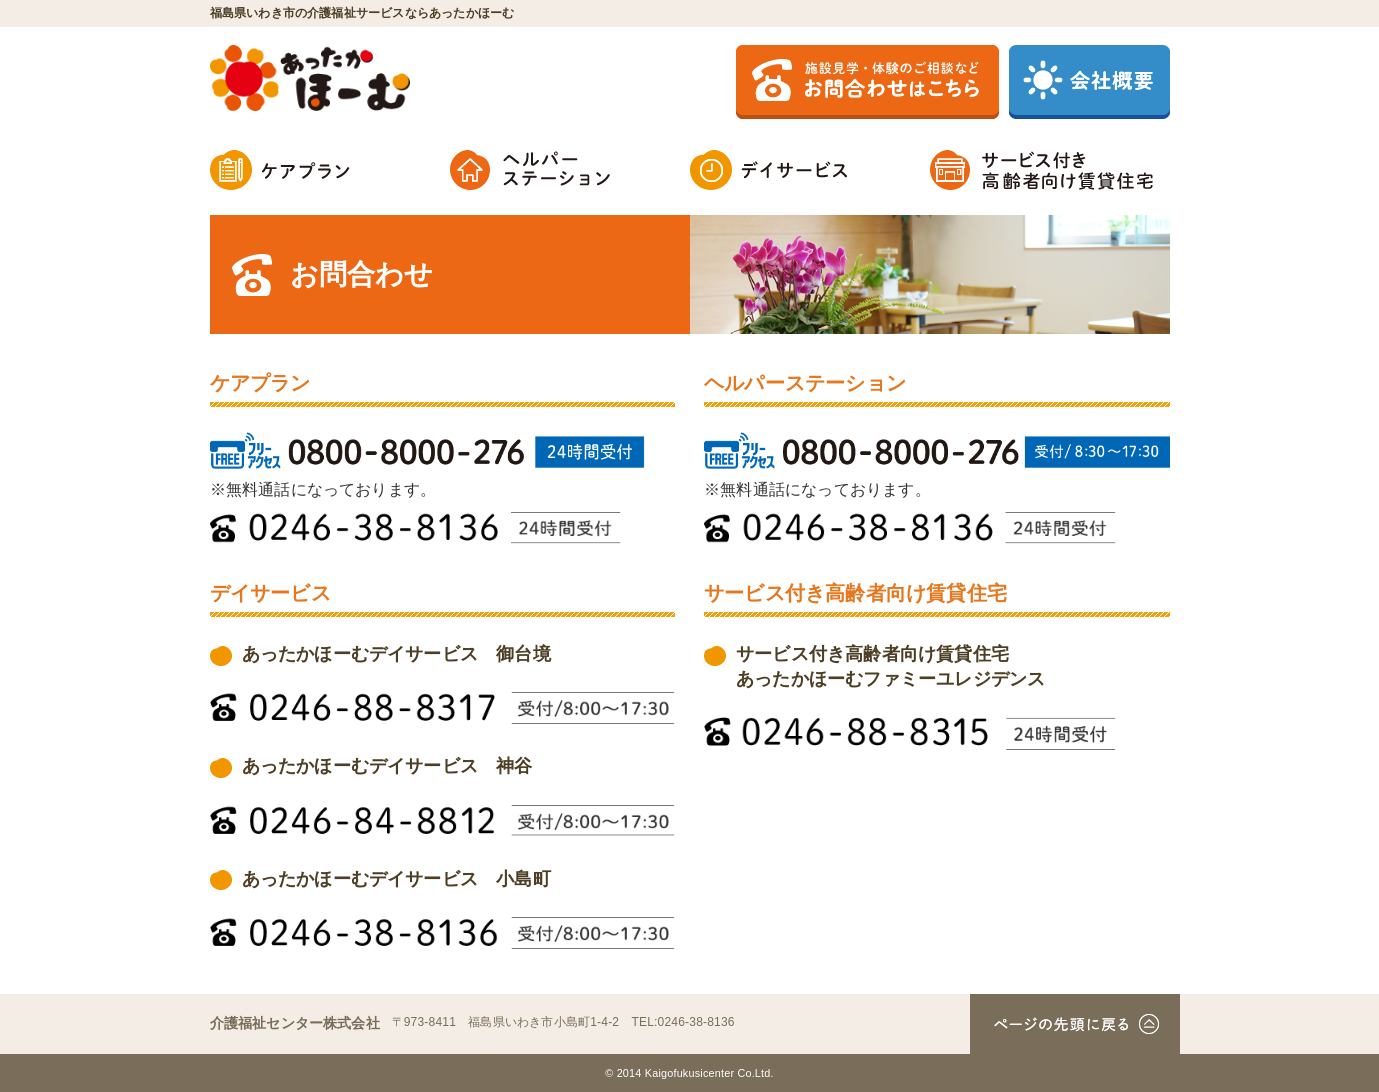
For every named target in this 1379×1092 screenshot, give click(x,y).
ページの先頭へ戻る (1075, 1024)
